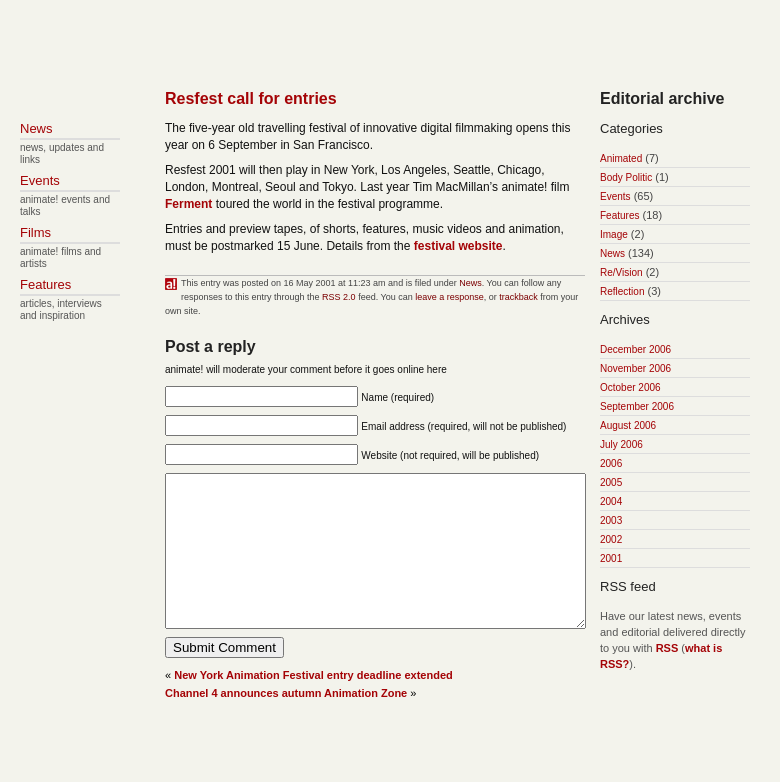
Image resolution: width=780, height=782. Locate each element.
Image (614, 234)
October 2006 (630, 387)
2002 (611, 539)
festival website (458, 246)
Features (619, 215)
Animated (621, 158)
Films (35, 232)
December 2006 (635, 349)
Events (615, 196)
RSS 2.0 (339, 297)
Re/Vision (621, 272)
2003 (611, 520)
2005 (611, 482)
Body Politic (626, 177)
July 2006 (621, 444)
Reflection (622, 291)
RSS (667, 648)
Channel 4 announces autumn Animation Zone (286, 723)
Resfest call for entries (251, 98)
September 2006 (637, 406)
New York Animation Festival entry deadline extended (313, 705)
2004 (611, 501)
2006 (611, 463)
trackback (518, 297)
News (470, 283)
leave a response (449, 297)
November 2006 (635, 368)
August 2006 (628, 425)
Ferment (188, 204)
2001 (611, 558)
